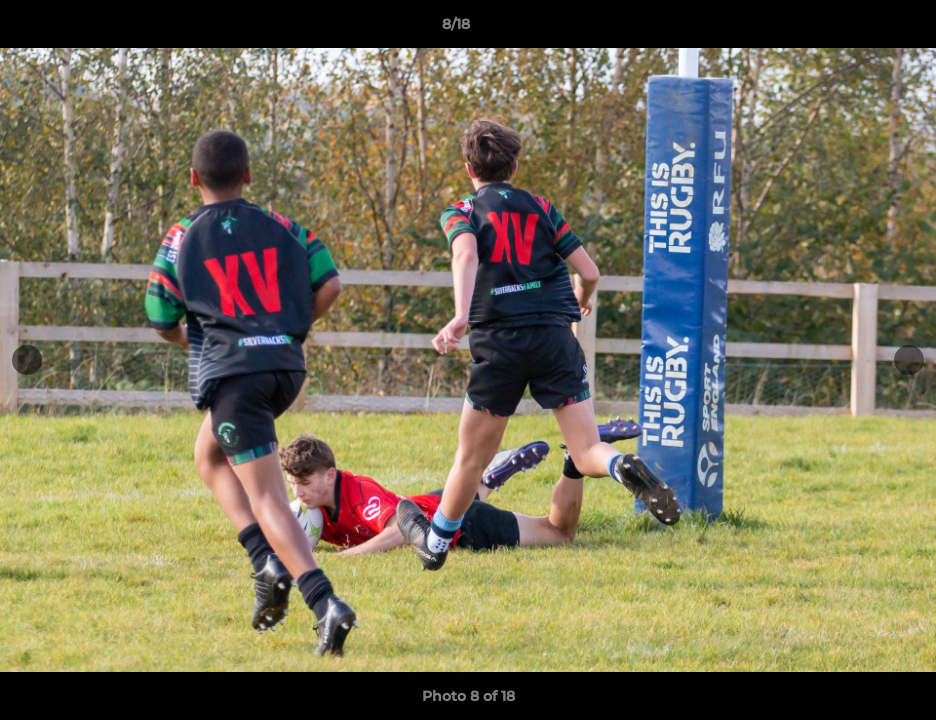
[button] (852, 29)
